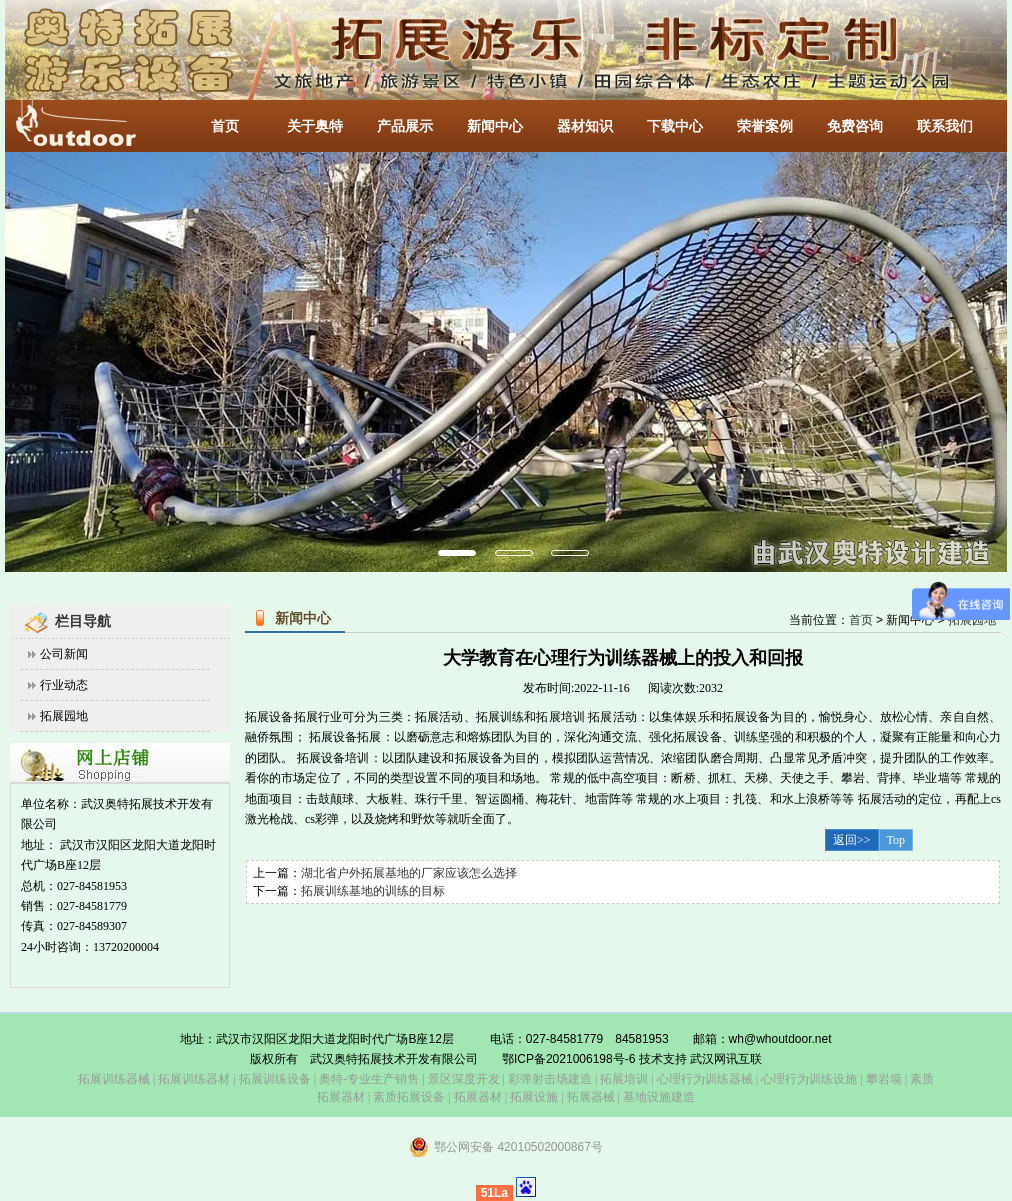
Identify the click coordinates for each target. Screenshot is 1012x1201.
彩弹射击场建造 (550, 1079)
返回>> (852, 840)
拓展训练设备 (275, 1079)
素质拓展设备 (409, 1097)
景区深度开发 (464, 1079)
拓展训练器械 (114, 1079)
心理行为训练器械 (705, 1079)
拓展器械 (591, 1097)
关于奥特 (315, 126)
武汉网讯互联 (724, 1059)
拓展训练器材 (194, 1079)
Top (896, 840)
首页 (225, 126)
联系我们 (945, 126)
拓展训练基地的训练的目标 (373, 891)
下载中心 (675, 126)
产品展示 (405, 126)
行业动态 (64, 685)
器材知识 (585, 126)
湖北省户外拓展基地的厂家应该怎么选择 (409, 873)
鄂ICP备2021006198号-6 (568, 1059)
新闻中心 (495, 126)
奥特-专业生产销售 (369, 1079)
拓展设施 (534, 1097)
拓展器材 (478, 1097)
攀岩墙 (882, 1079)
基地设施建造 (657, 1097)
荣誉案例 (765, 126)
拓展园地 (64, 716)
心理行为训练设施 (809, 1079)
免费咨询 (855, 126)
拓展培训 (624, 1079)
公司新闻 (64, 654)
